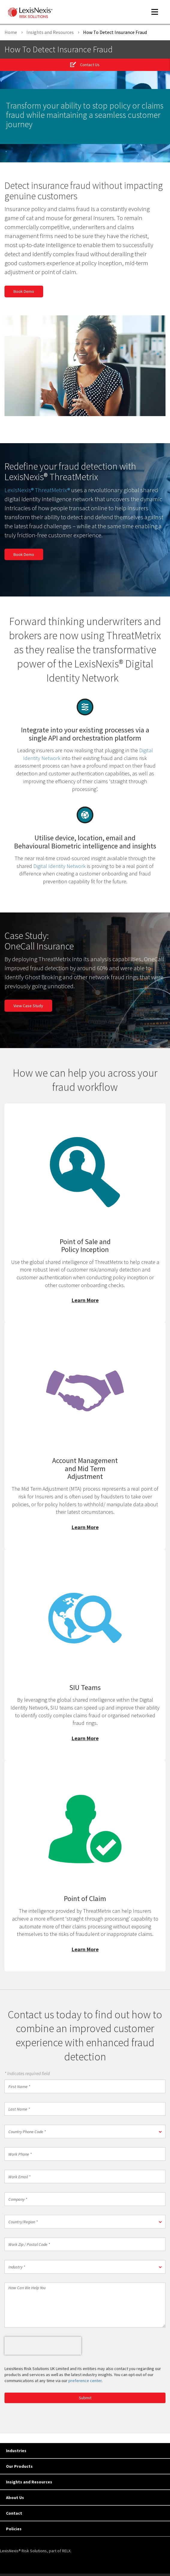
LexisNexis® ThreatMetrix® (37, 490)
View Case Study (28, 1005)
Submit (85, 2397)
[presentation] (42, 2346)
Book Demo (23, 291)
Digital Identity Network (59, 866)
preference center (85, 2380)
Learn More (85, 1212)
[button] (85, 2131)
